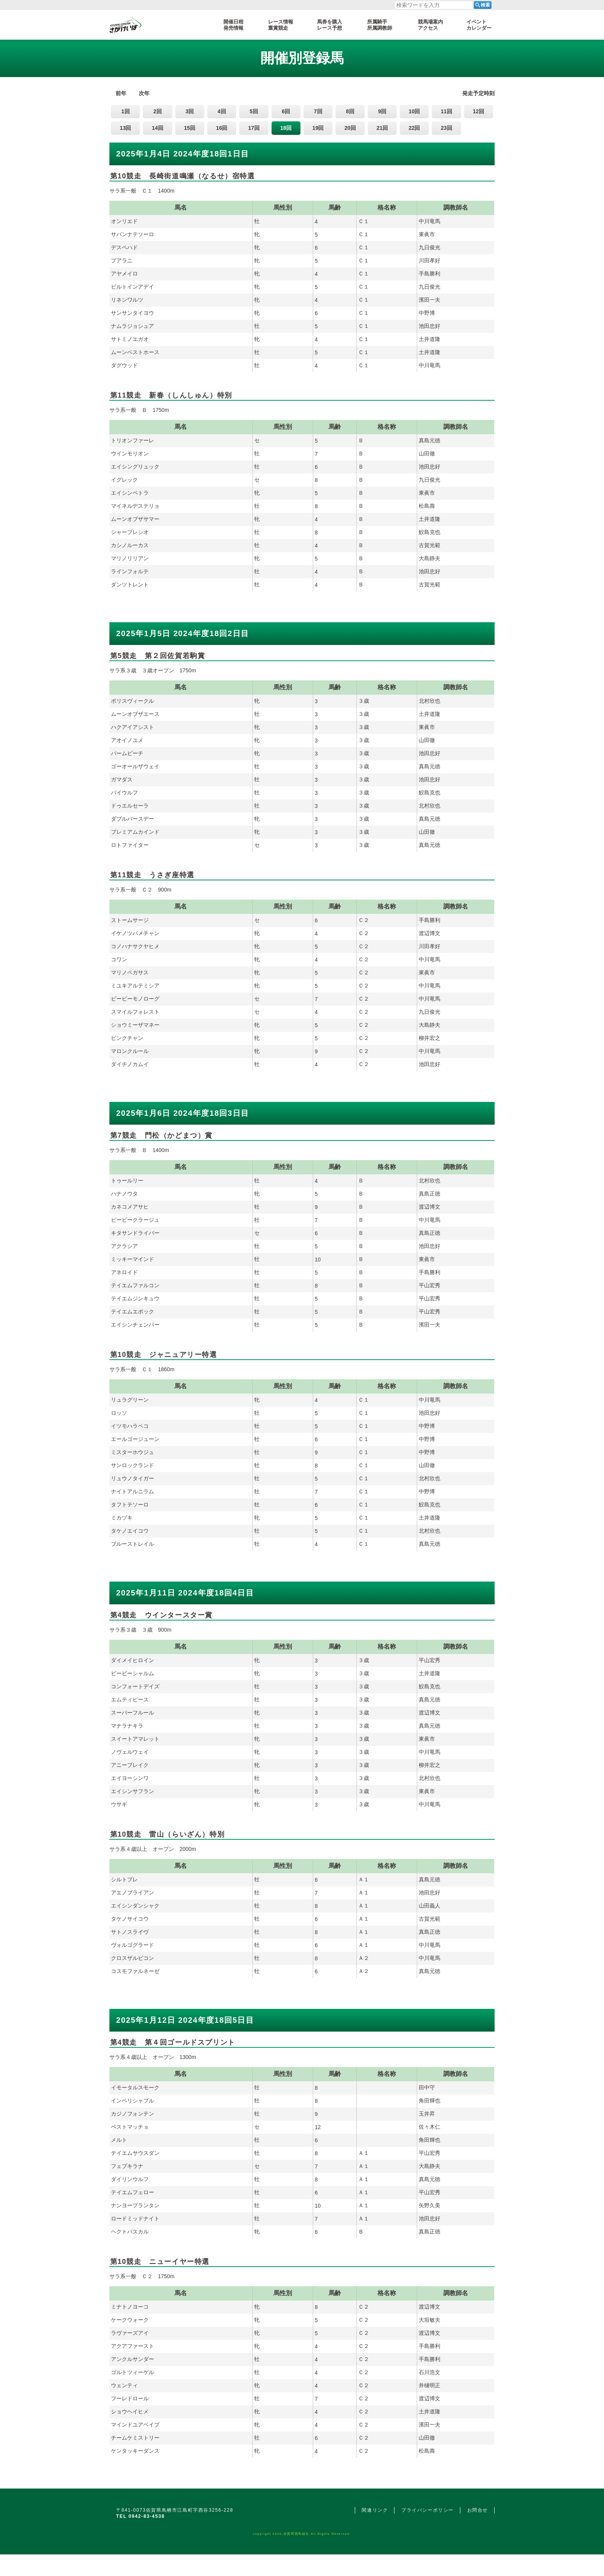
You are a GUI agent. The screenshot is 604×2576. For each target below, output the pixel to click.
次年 (144, 93)
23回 (446, 128)
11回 (446, 111)
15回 (190, 128)
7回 (318, 111)
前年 (121, 93)
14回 (157, 128)
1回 (125, 111)
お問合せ (477, 2510)
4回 (222, 111)
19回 (318, 128)
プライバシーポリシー (427, 2510)
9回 (382, 111)
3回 (189, 111)
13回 (125, 128)
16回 (222, 128)
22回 (414, 128)
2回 (157, 111)
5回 (254, 111)
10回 (414, 111)
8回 (350, 111)
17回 (254, 128)
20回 (350, 128)
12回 (478, 111)
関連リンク (375, 2510)
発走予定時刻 (478, 93)
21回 (382, 128)
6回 (286, 111)
